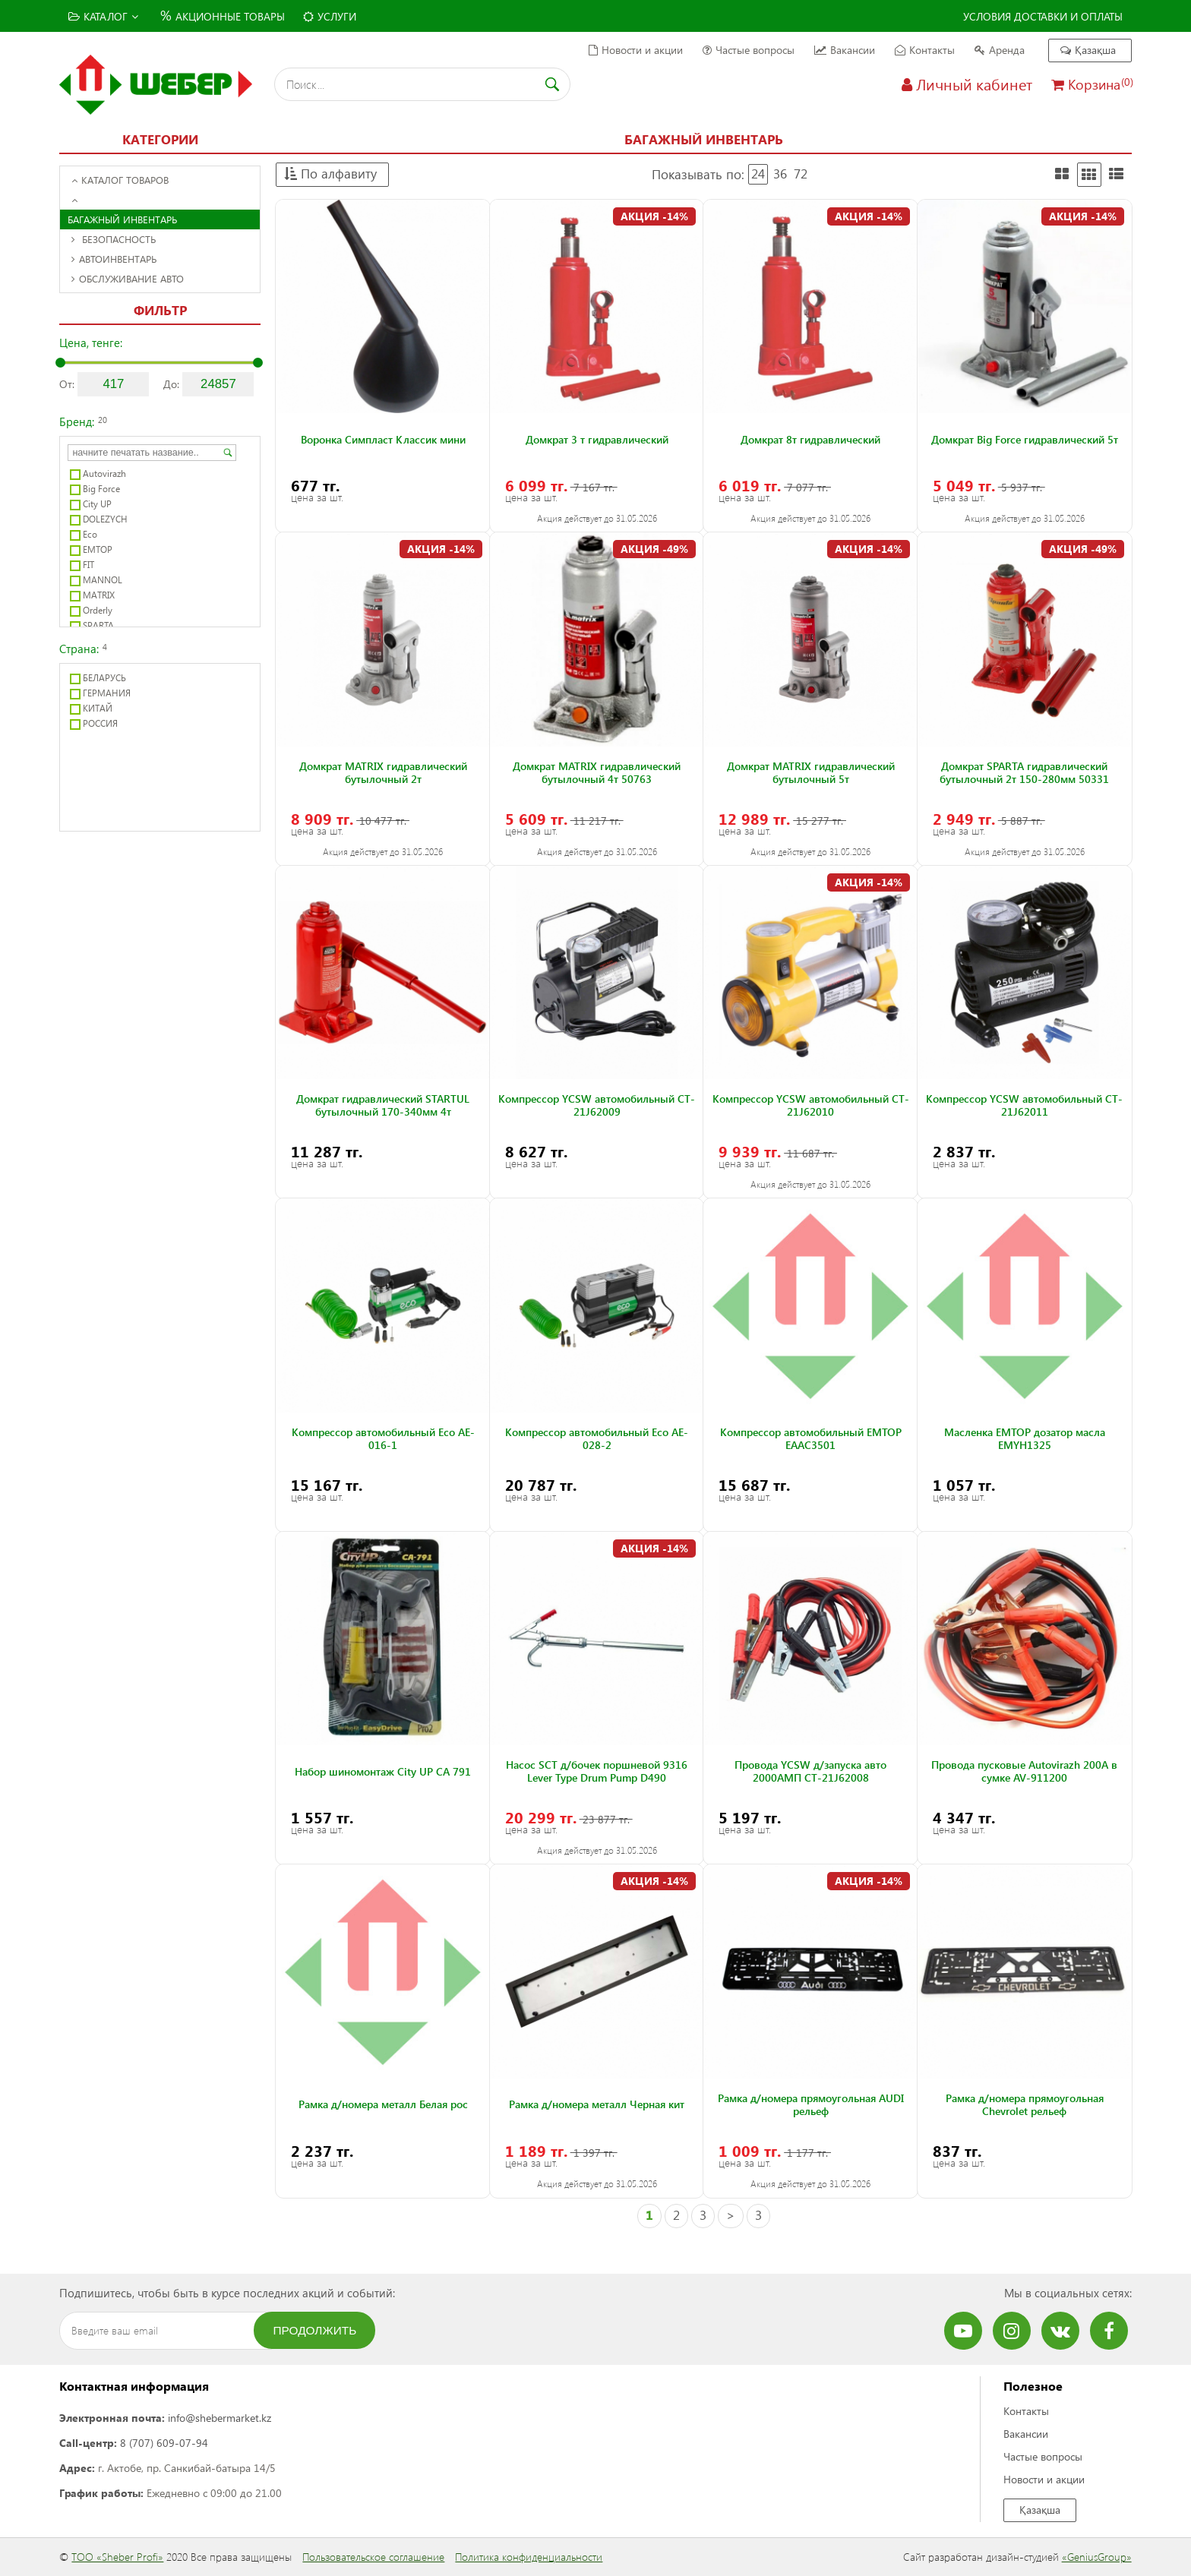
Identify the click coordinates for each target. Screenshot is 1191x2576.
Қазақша (1088, 50)
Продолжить (315, 2330)
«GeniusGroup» (1097, 2556)
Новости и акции (636, 50)
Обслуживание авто (127, 278)
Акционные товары (220, 14)
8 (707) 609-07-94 (164, 2443)
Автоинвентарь (113, 258)
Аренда (1000, 50)
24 (758, 173)
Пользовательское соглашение (373, 2556)
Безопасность (113, 238)
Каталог (103, 16)
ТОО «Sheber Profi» (117, 2556)
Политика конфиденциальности (528, 2556)
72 (800, 173)
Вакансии (844, 50)
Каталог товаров (120, 179)
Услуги (329, 16)
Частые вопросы (749, 50)
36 (780, 173)
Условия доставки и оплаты (1043, 16)
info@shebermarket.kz (219, 2417)
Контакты (925, 50)
